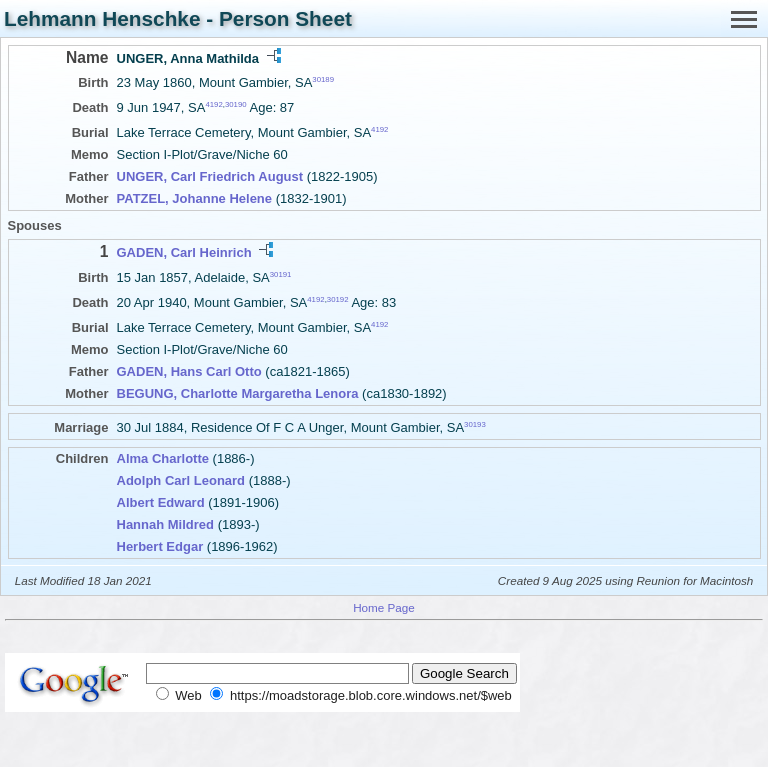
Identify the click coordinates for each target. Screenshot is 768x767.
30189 (323, 79)
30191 (281, 273)
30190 (236, 104)
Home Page (384, 607)
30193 (475, 424)
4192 (213, 104)
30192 (338, 299)
